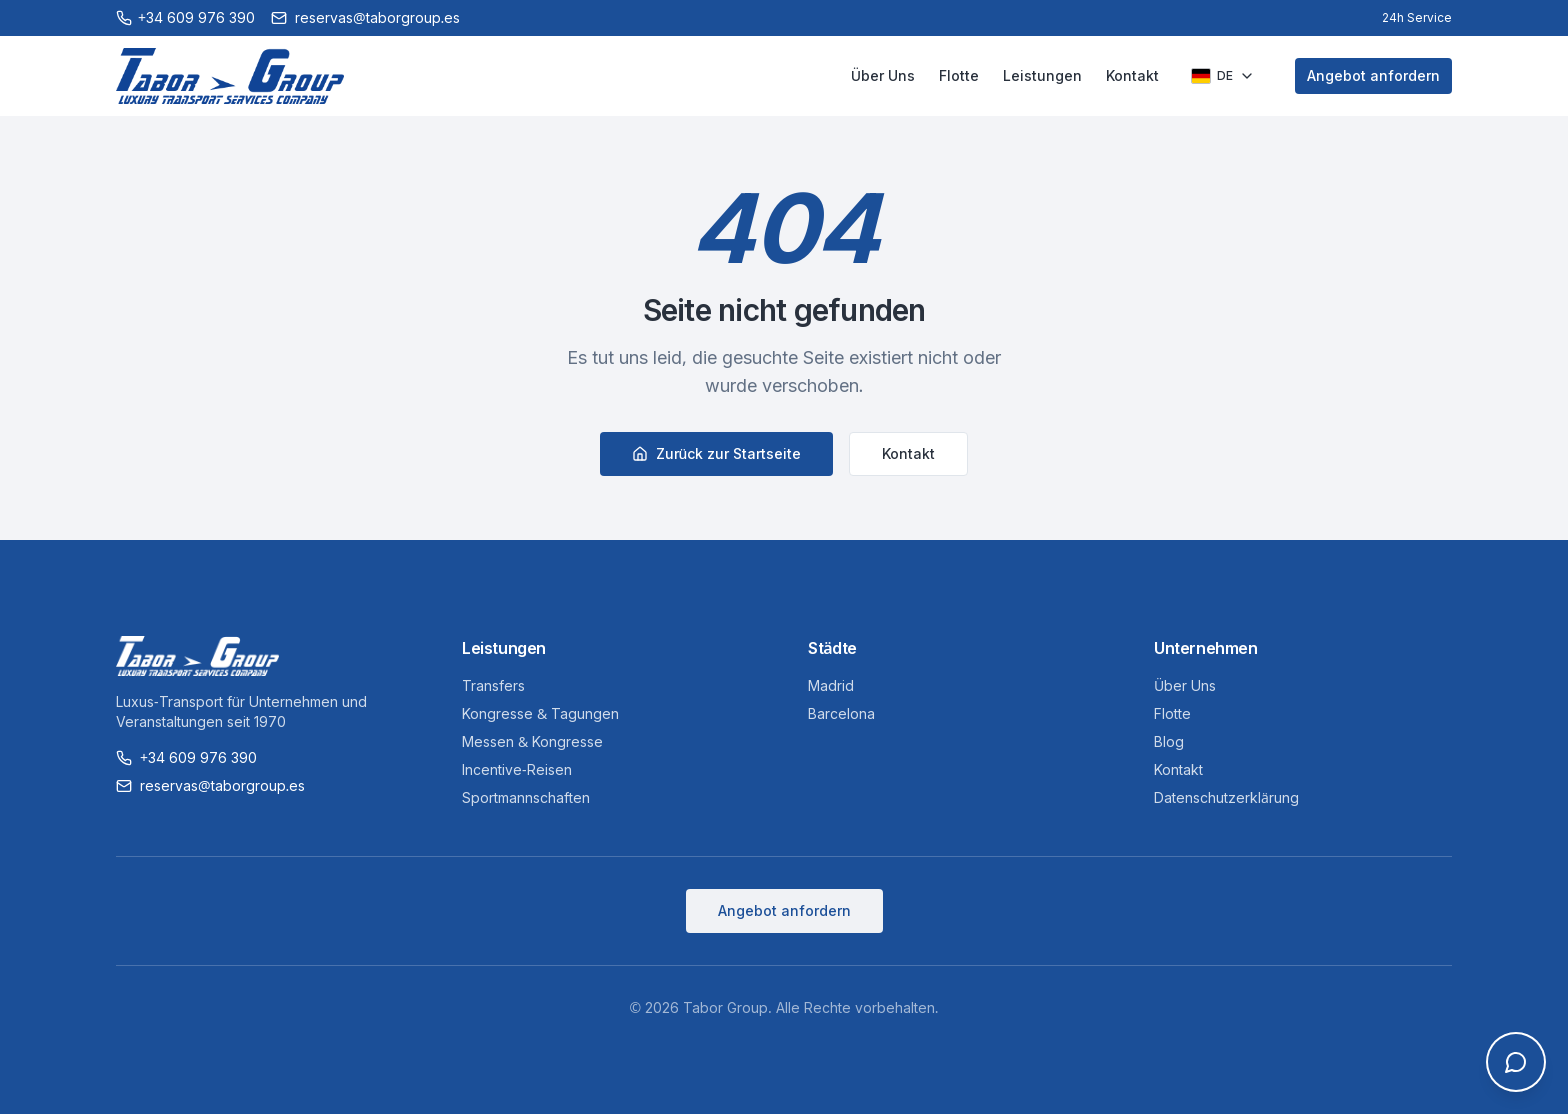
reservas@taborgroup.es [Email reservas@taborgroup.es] (365, 17)
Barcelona (841, 713)
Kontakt (1132, 75)
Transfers (493, 685)
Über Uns (883, 75)
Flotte (959, 75)
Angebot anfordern (1373, 75)
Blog (1169, 741)
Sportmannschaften (526, 797)
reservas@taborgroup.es (210, 785)
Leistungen (1042, 75)
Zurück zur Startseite (717, 453)
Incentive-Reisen (517, 769)
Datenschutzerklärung (1226, 797)
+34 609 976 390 (186, 757)
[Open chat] (1516, 1062)
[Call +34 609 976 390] (185, 18)
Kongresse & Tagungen (540, 713)
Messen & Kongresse (532, 741)
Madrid (831, 685)
